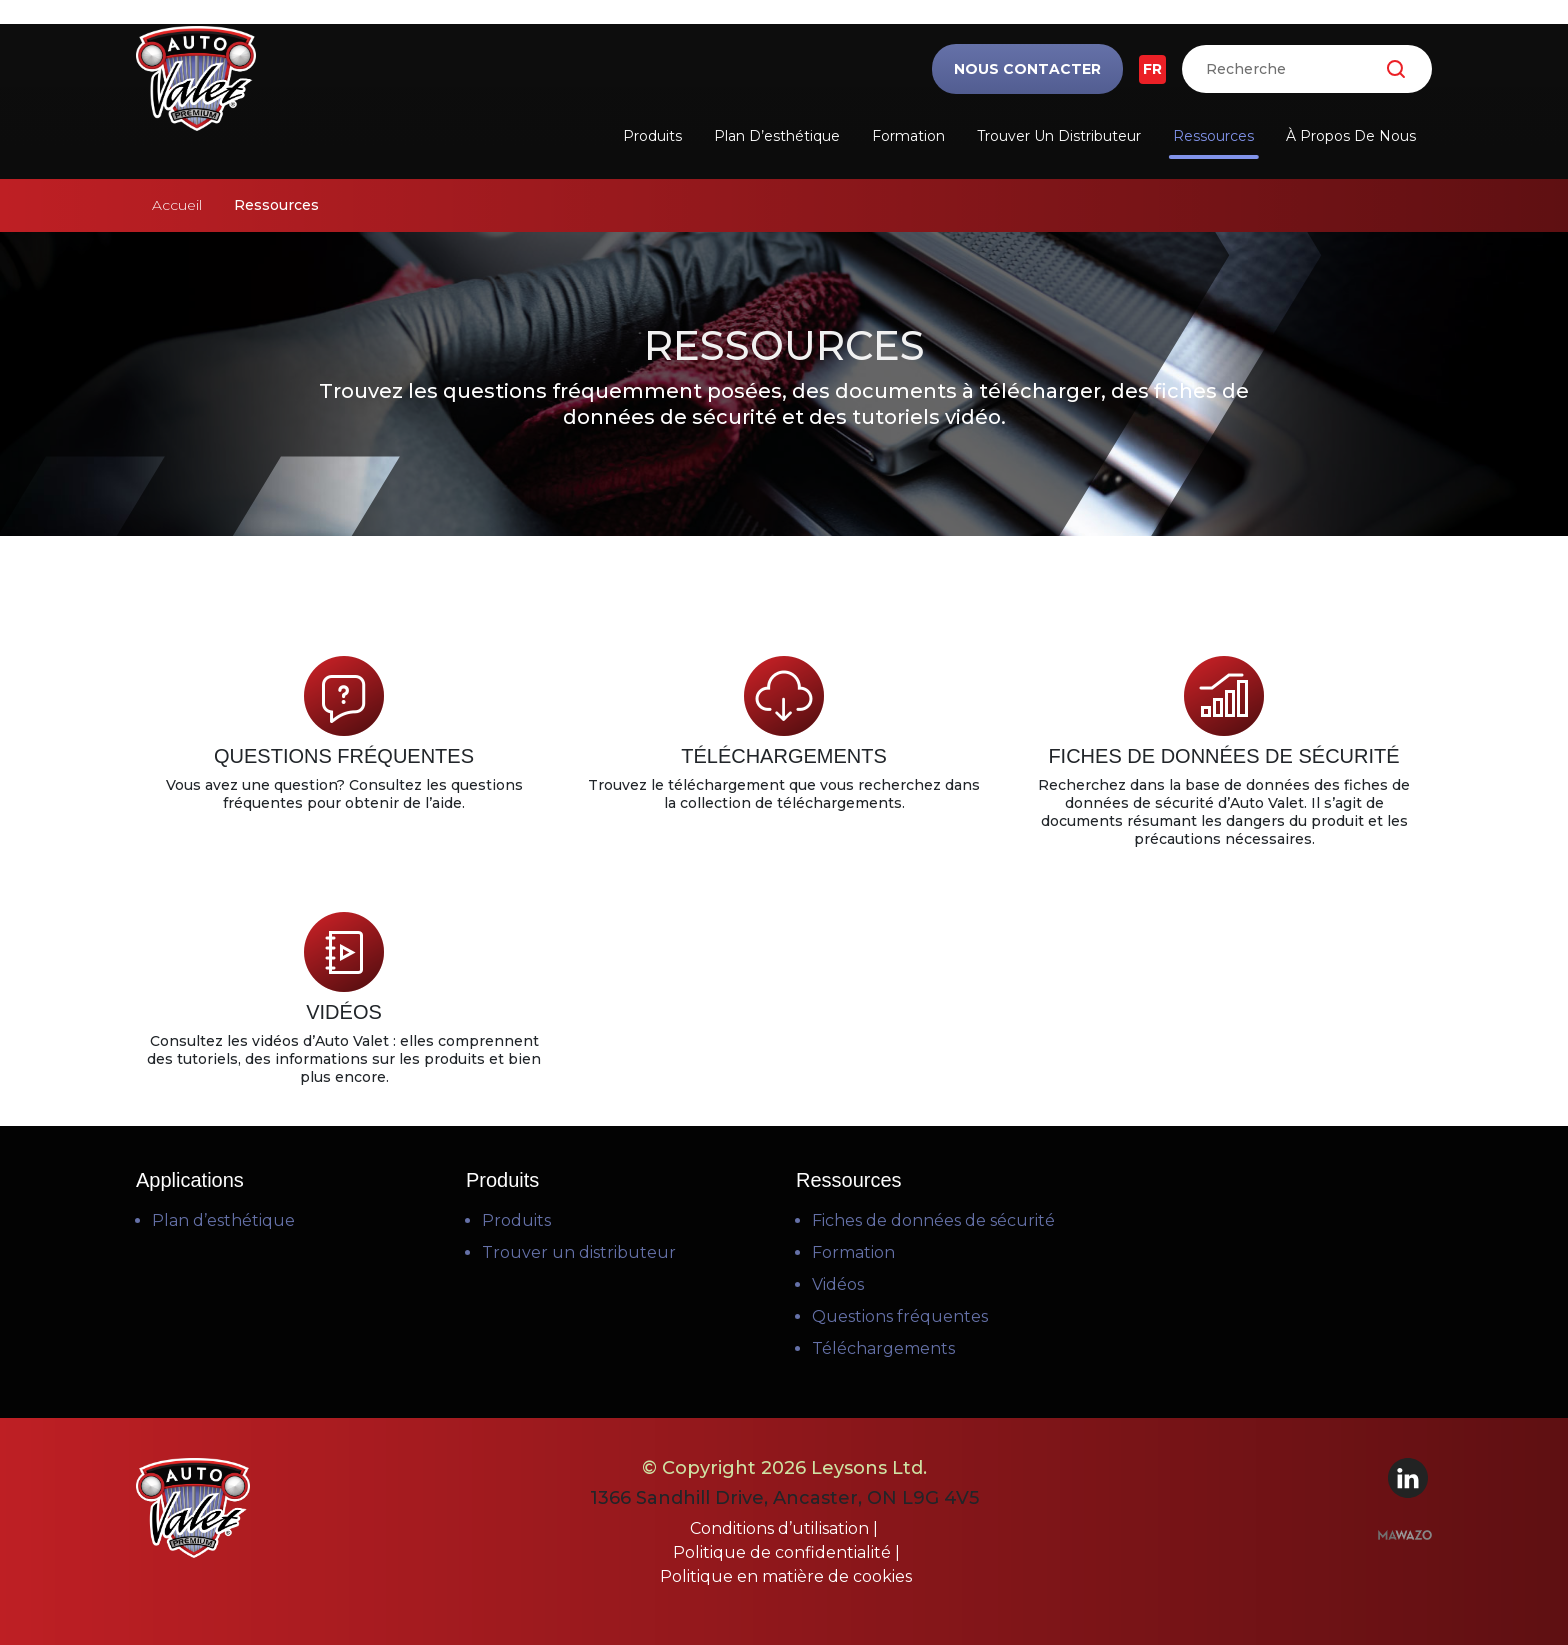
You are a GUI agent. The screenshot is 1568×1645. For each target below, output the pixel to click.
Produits (652, 136)
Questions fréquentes (900, 1316)
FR (1152, 69)
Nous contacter (1027, 69)
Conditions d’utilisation (781, 1528)
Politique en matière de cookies (786, 1576)
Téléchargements (883, 1348)
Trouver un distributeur (1059, 136)
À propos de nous (1351, 136)
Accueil (177, 205)
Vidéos (838, 1284)
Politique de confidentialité (784, 1552)
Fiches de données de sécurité (933, 1220)
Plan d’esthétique (777, 136)
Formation (908, 136)
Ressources (1213, 136)
